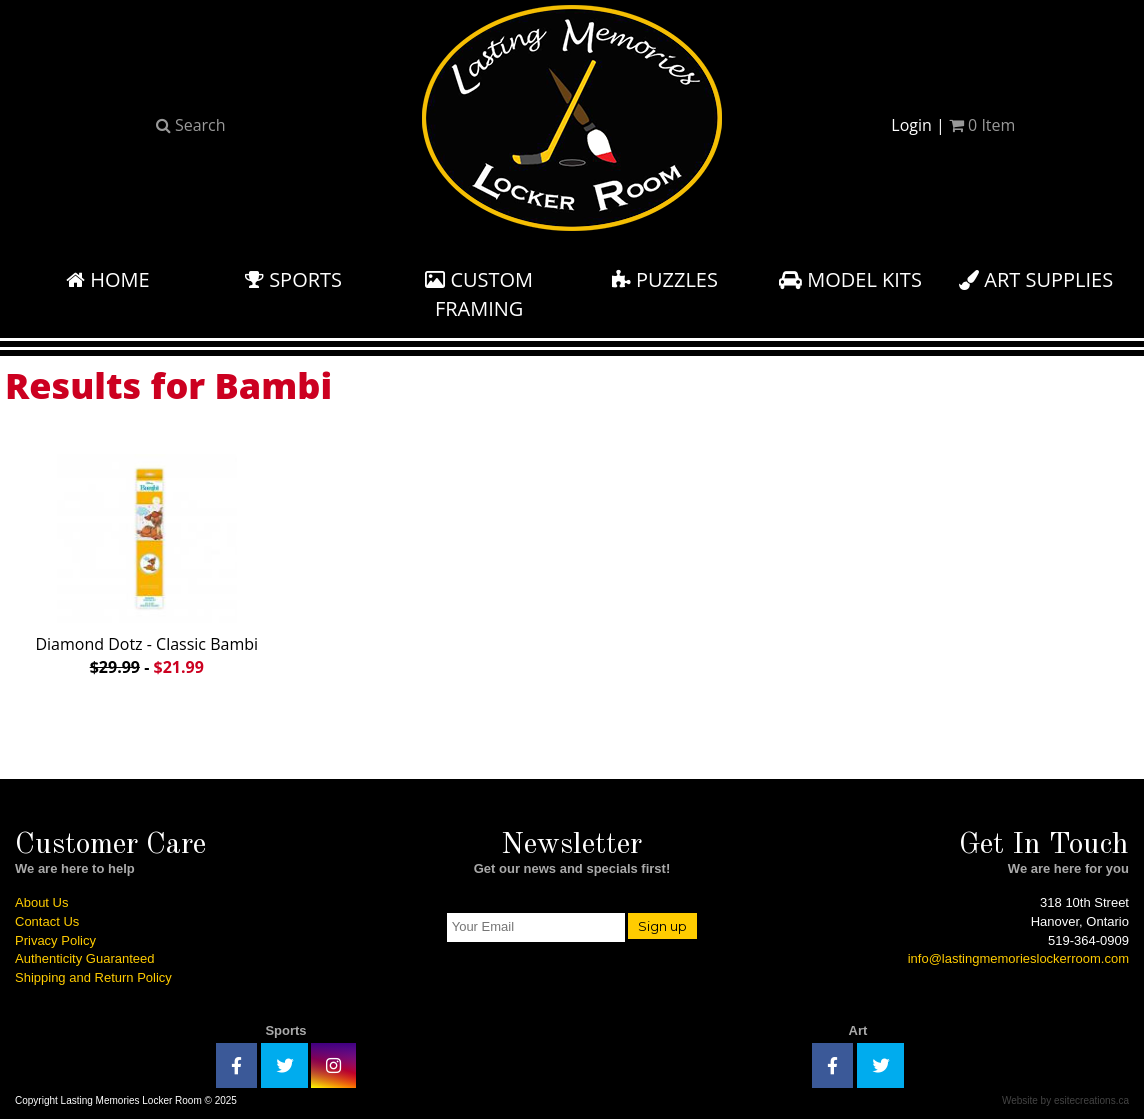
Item (982, 125)
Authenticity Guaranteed (84, 958)
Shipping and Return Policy (93, 977)
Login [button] (911, 125)
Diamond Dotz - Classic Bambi (146, 561)
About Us (41, 902)
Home (108, 279)
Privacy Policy (55, 940)
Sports (293, 279)
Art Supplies (1036, 279)
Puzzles (665, 279)
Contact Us (47, 921)
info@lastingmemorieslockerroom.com (1018, 958)
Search (191, 125)
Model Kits (850, 279)
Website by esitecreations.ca (1065, 1100)
